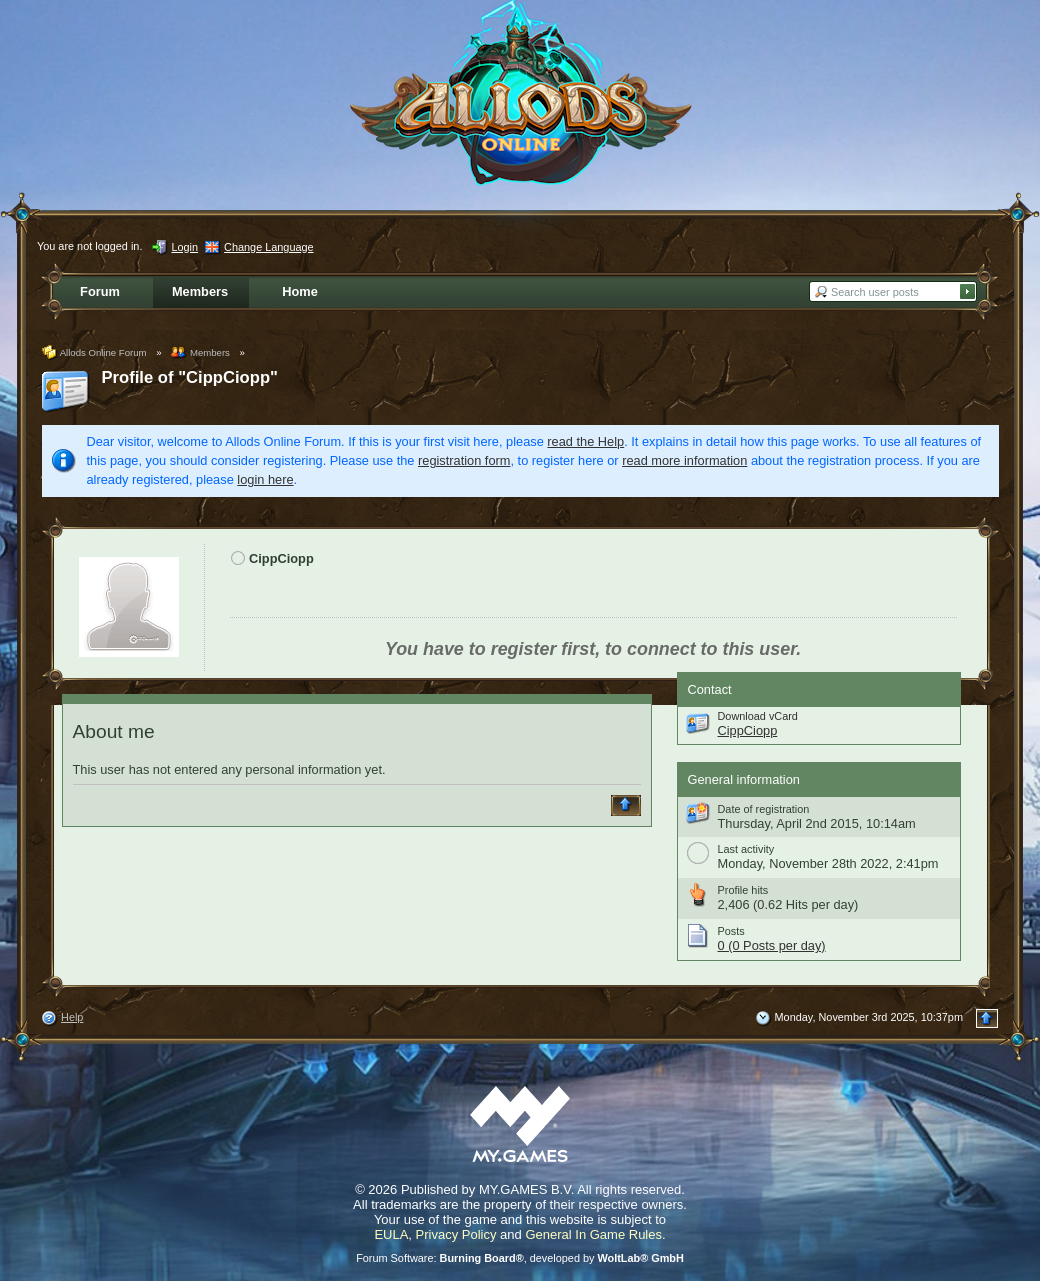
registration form (464, 460)
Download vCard (758, 716)
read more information (684, 460)
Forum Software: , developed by (520, 1258)
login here (265, 479)
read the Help (585, 441)
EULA (391, 1234)
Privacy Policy (456, 1234)
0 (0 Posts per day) (772, 945)
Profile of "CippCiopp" (190, 377)
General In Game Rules (593, 1234)
